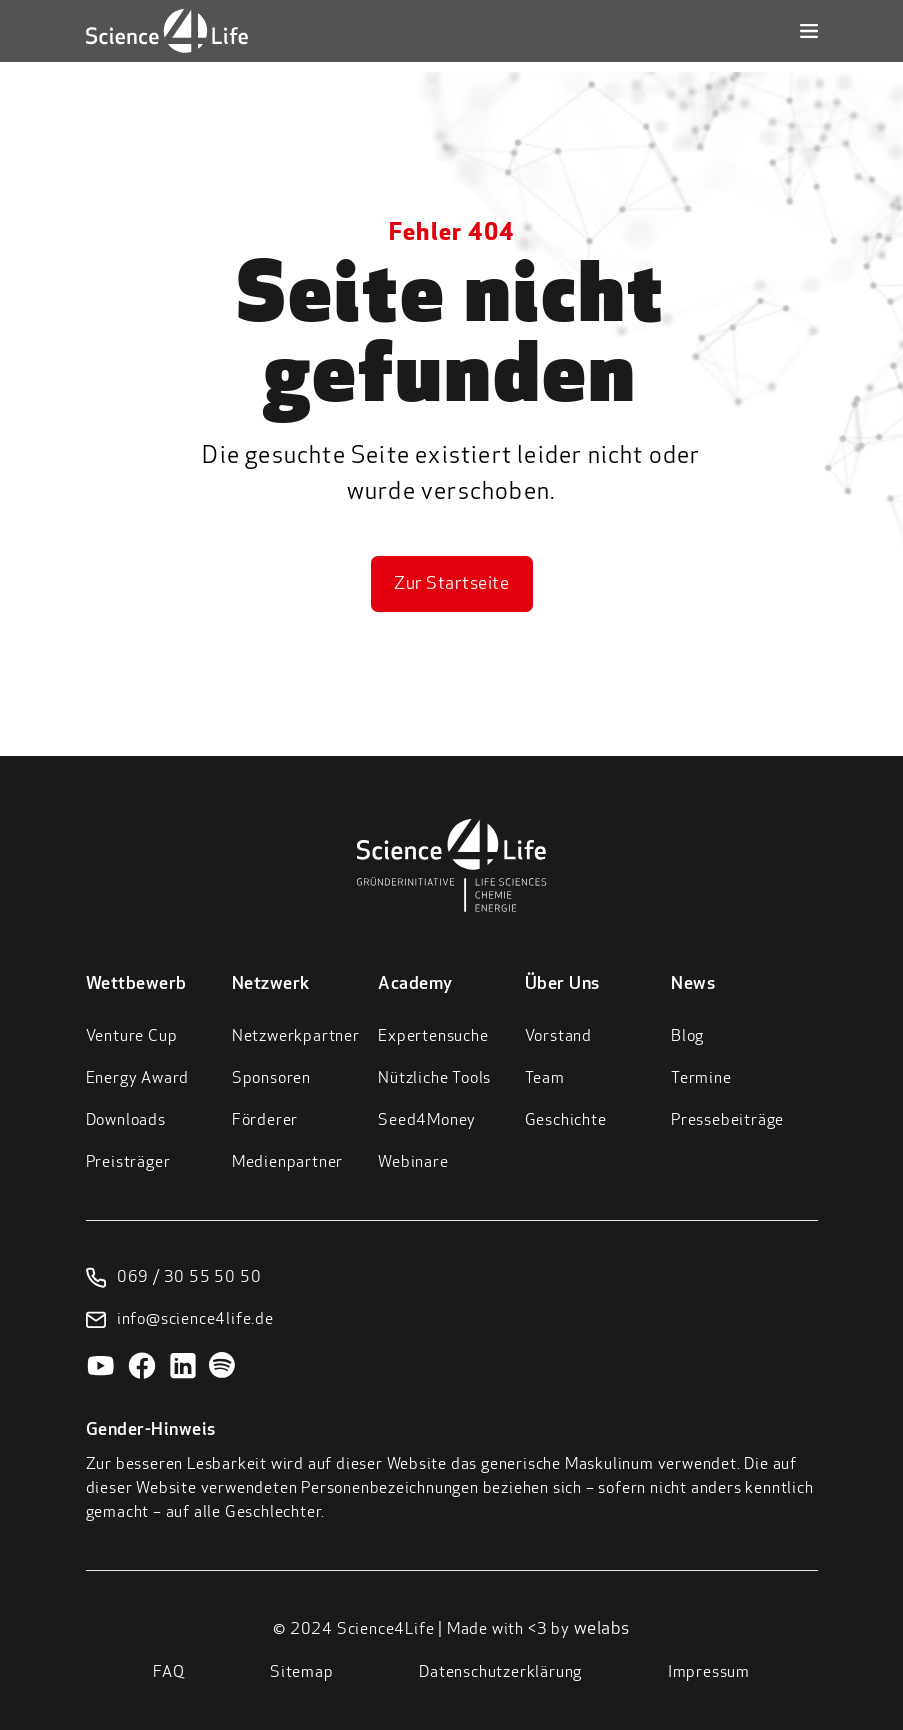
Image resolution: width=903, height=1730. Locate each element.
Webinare (413, 1163)
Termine (701, 1079)
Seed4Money (427, 1121)
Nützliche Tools (434, 1079)
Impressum (709, 1673)
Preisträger (128, 1163)
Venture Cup (132, 1037)
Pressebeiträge (727, 1121)
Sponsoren (271, 1079)
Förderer (265, 1121)
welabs (602, 1629)
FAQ (168, 1673)
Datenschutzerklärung (500, 1673)
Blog (687, 1037)
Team (545, 1079)
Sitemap (302, 1673)
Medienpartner (287, 1163)
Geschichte (566, 1121)
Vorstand (558, 1037)
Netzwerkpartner (296, 1037)
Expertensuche (433, 1037)
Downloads (126, 1121)
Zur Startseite (451, 584)
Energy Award (138, 1079)
